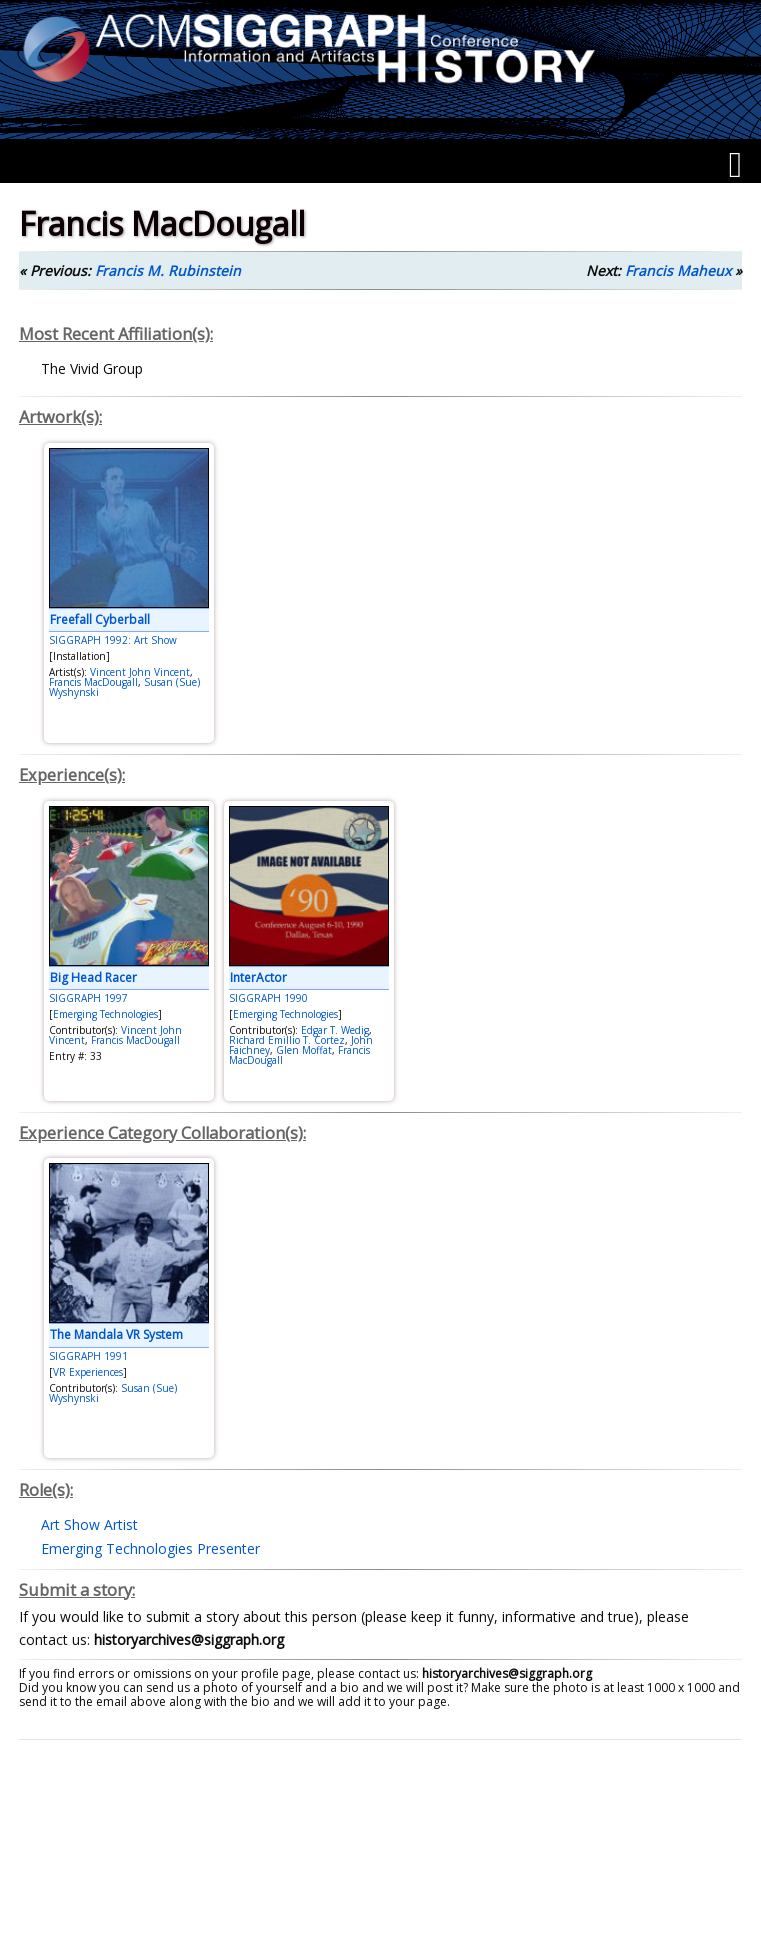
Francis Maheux (678, 270)
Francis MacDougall (93, 682)
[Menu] (735, 165)
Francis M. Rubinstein (168, 270)
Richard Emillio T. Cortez (287, 1040)
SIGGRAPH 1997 (88, 998)
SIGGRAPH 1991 (88, 1356)
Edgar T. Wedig (335, 1030)
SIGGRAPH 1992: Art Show (113, 640)
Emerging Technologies (105, 1014)
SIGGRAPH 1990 (268, 998)
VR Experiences (88, 1372)
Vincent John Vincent (140, 672)
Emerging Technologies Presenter (150, 1548)
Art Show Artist (89, 1524)
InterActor (258, 977)
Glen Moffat (304, 1050)
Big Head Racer (93, 977)
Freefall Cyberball (100, 619)
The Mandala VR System (116, 1334)
